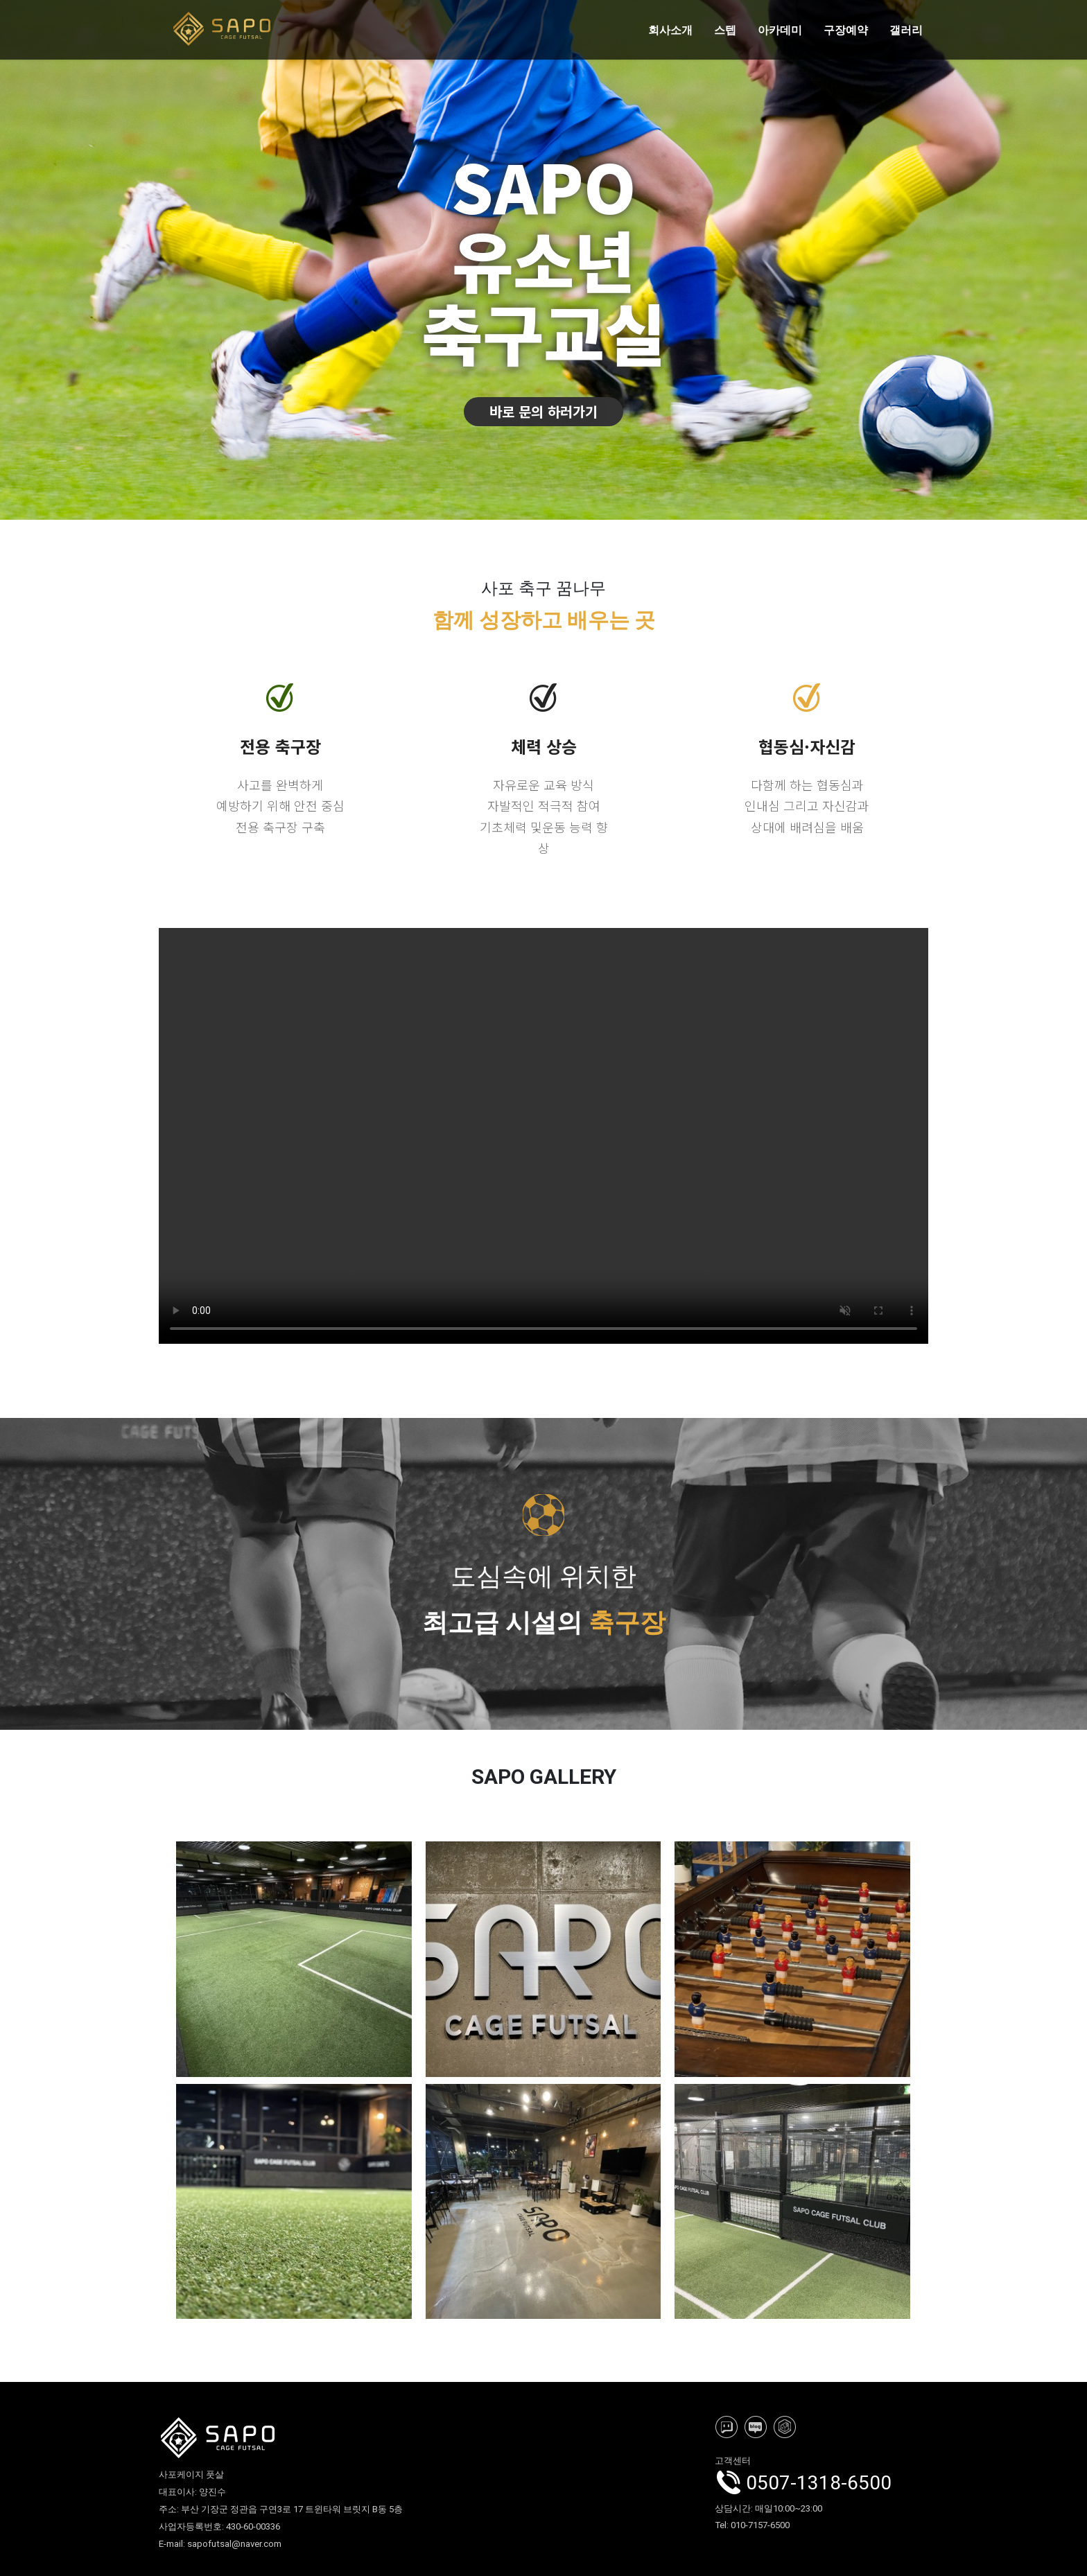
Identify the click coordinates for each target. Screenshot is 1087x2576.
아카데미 (780, 29)
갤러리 (906, 29)
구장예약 (846, 29)
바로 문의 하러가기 (543, 411)
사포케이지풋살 (543, 1136)
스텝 (725, 29)
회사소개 (670, 29)
